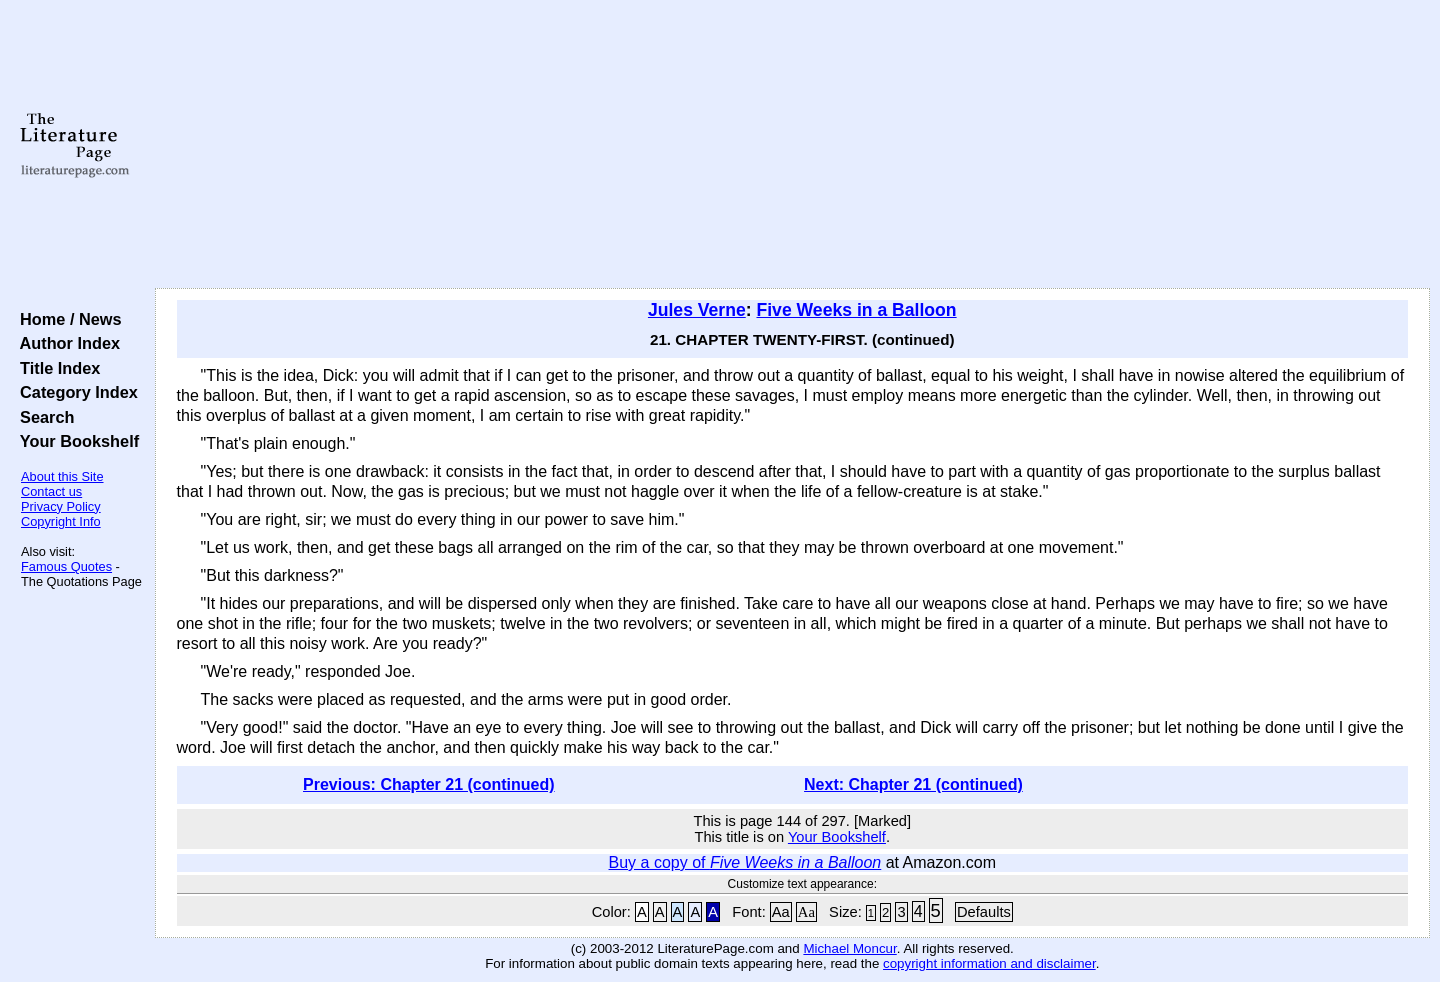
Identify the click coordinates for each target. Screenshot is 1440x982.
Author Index (65, 343)
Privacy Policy (61, 506)
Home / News (66, 319)
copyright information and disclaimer (989, 963)
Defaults (984, 912)
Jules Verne (697, 310)
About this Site (62, 476)
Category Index (74, 392)
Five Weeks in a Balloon (856, 310)
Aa (781, 912)
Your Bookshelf (75, 441)
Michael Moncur (849, 948)
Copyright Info (61, 521)
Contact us (51, 491)
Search (42, 417)
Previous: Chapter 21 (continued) (429, 784)
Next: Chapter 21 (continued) (913, 784)
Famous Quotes (66, 566)
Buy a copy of (745, 862)
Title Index (55, 368)
